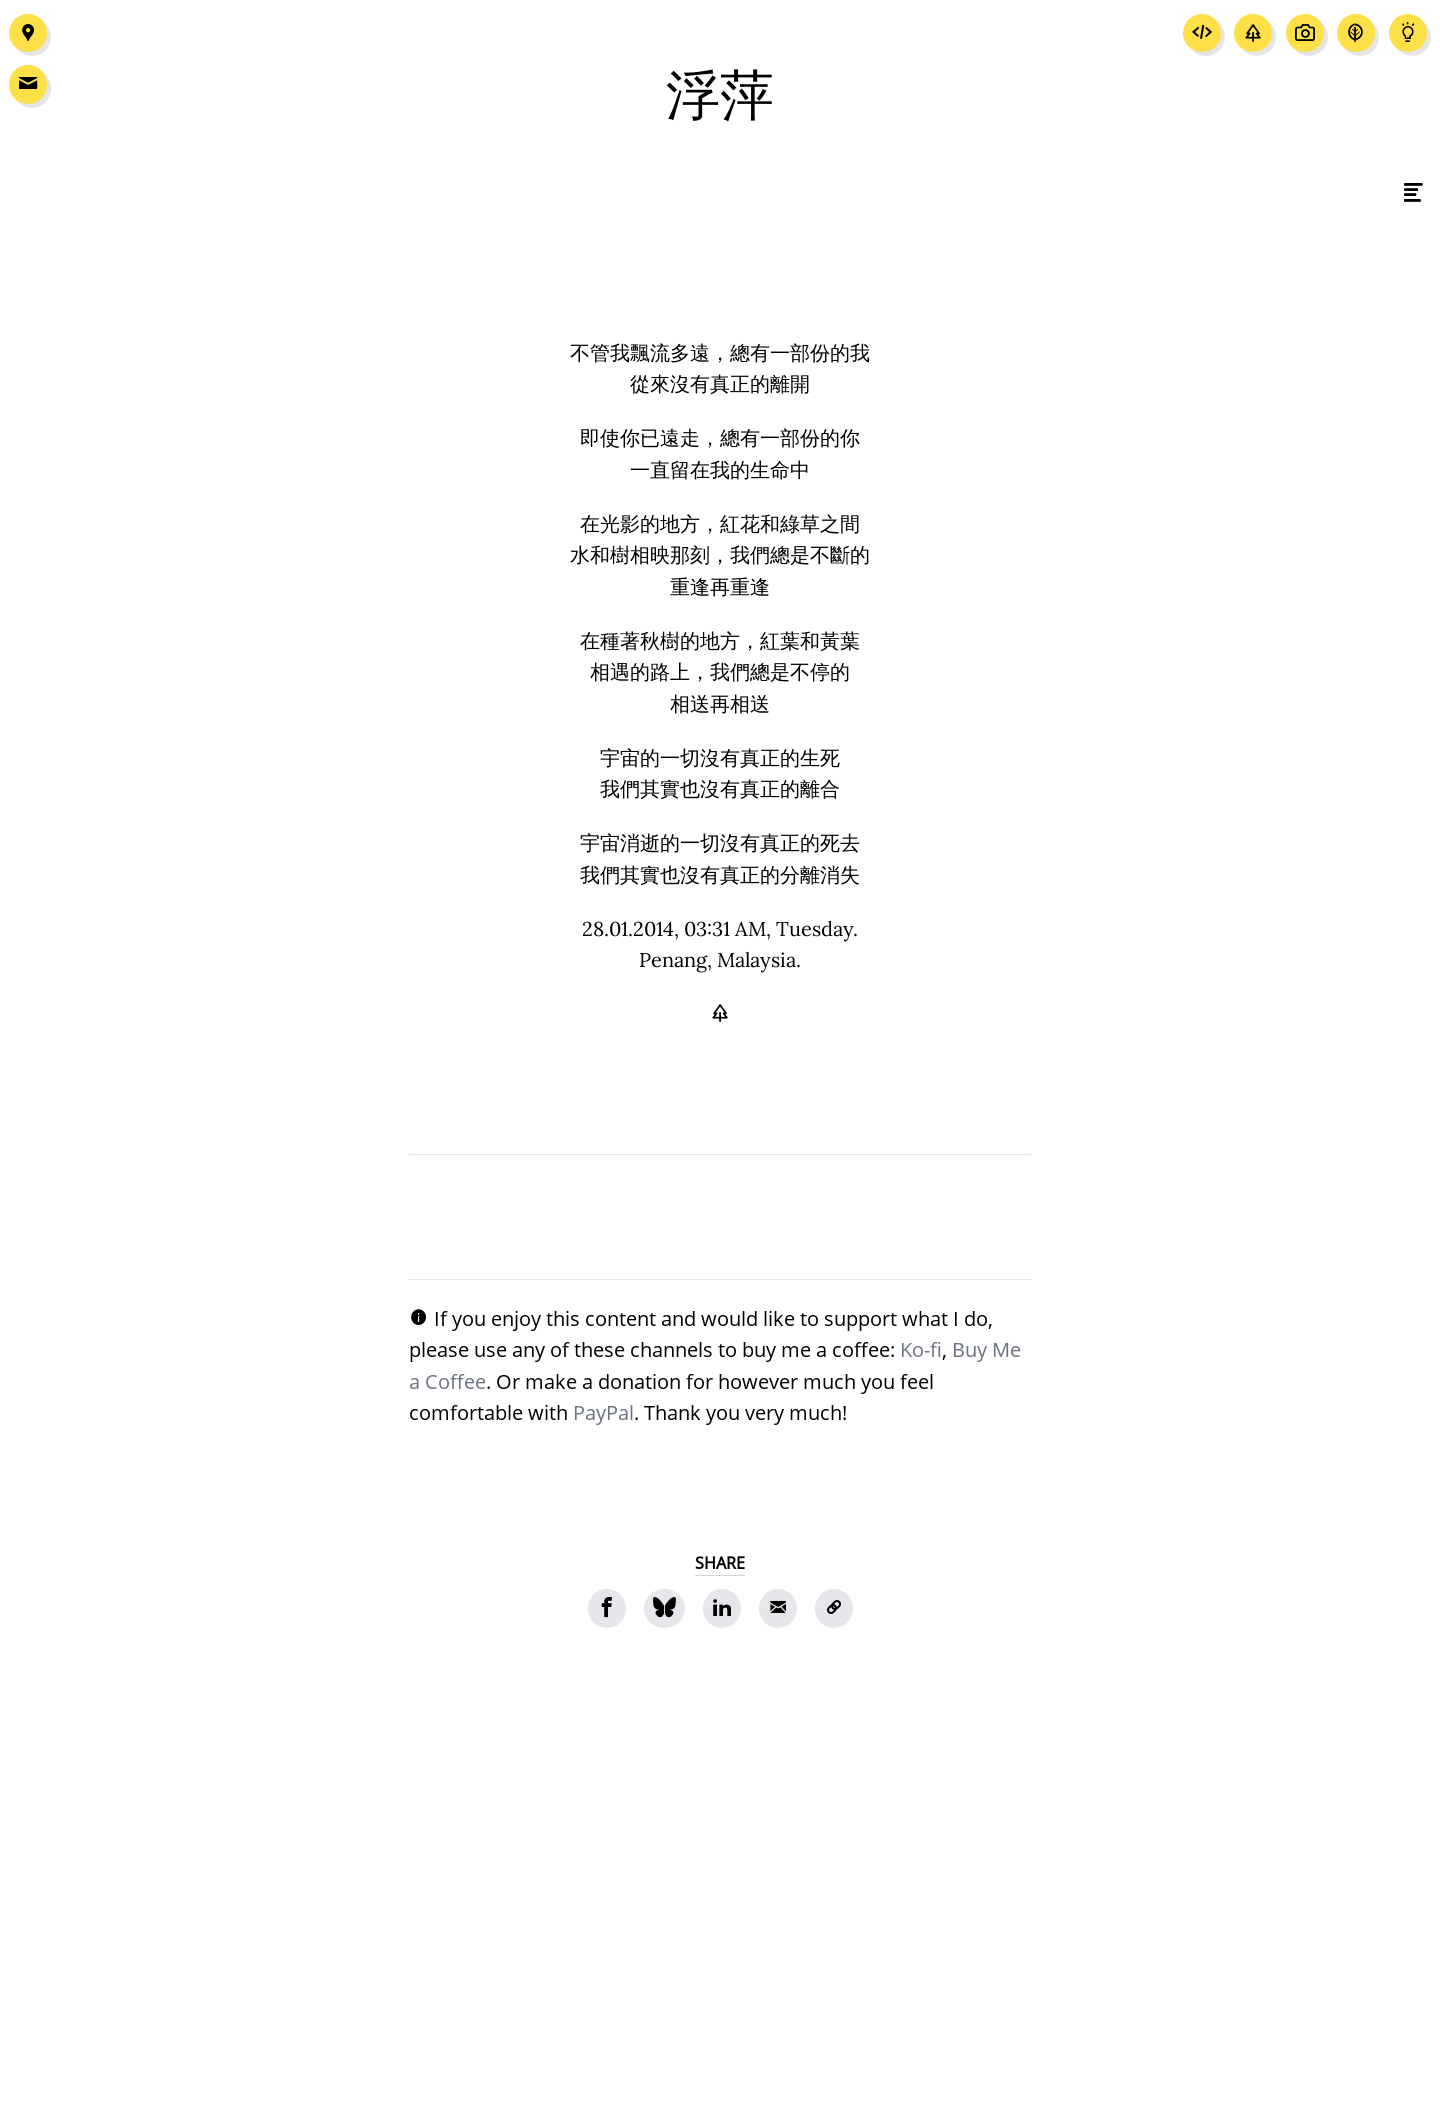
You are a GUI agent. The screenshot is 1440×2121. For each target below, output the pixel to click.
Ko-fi (921, 1349)
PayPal (603, 1412)
